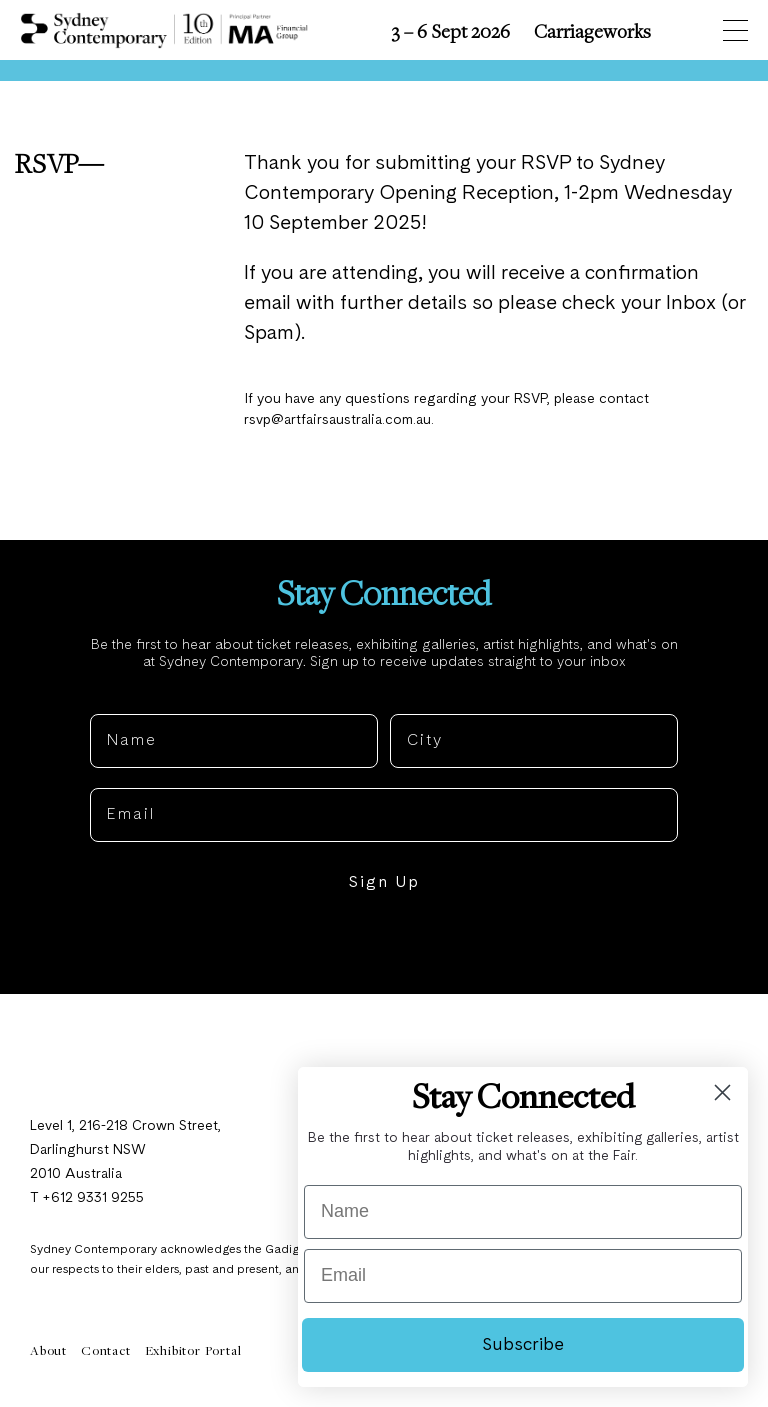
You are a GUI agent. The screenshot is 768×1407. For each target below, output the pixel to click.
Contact (106, 1352)
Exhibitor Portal (193, 1352)
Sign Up (384, 885)
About (48, 1352)
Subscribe (523, 1345)
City (408, 700)
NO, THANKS (384, 946)
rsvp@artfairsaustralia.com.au (338, 421)
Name (115, 700)
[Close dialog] (722, 1092)
